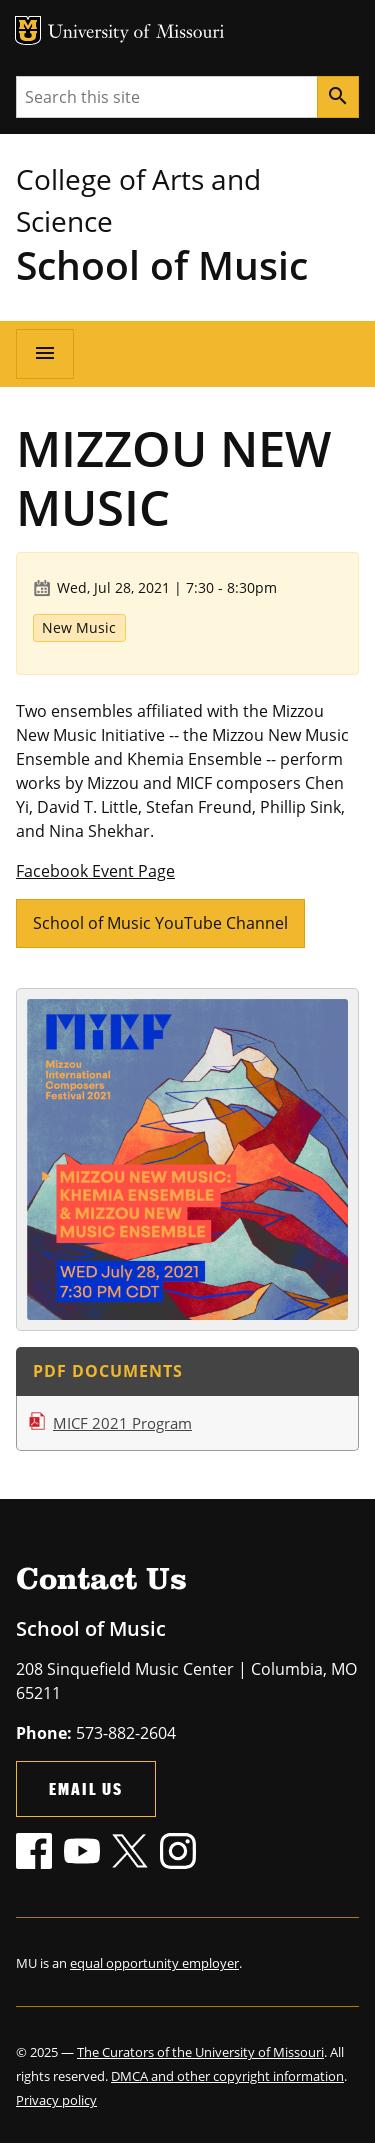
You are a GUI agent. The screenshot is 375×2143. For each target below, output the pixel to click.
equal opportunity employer (154, 1963)
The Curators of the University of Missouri (200, 2052)
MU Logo (28, 30)
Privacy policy (56, 2100)
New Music (79, 627)
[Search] (338, 97)
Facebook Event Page (95, 871)
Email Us (86, 1788)
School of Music (162, 264)
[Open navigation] (45, 354)
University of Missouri (136, 33)
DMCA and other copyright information (227, 2076)
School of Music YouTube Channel (160, 923)
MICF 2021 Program (122, 1423)
